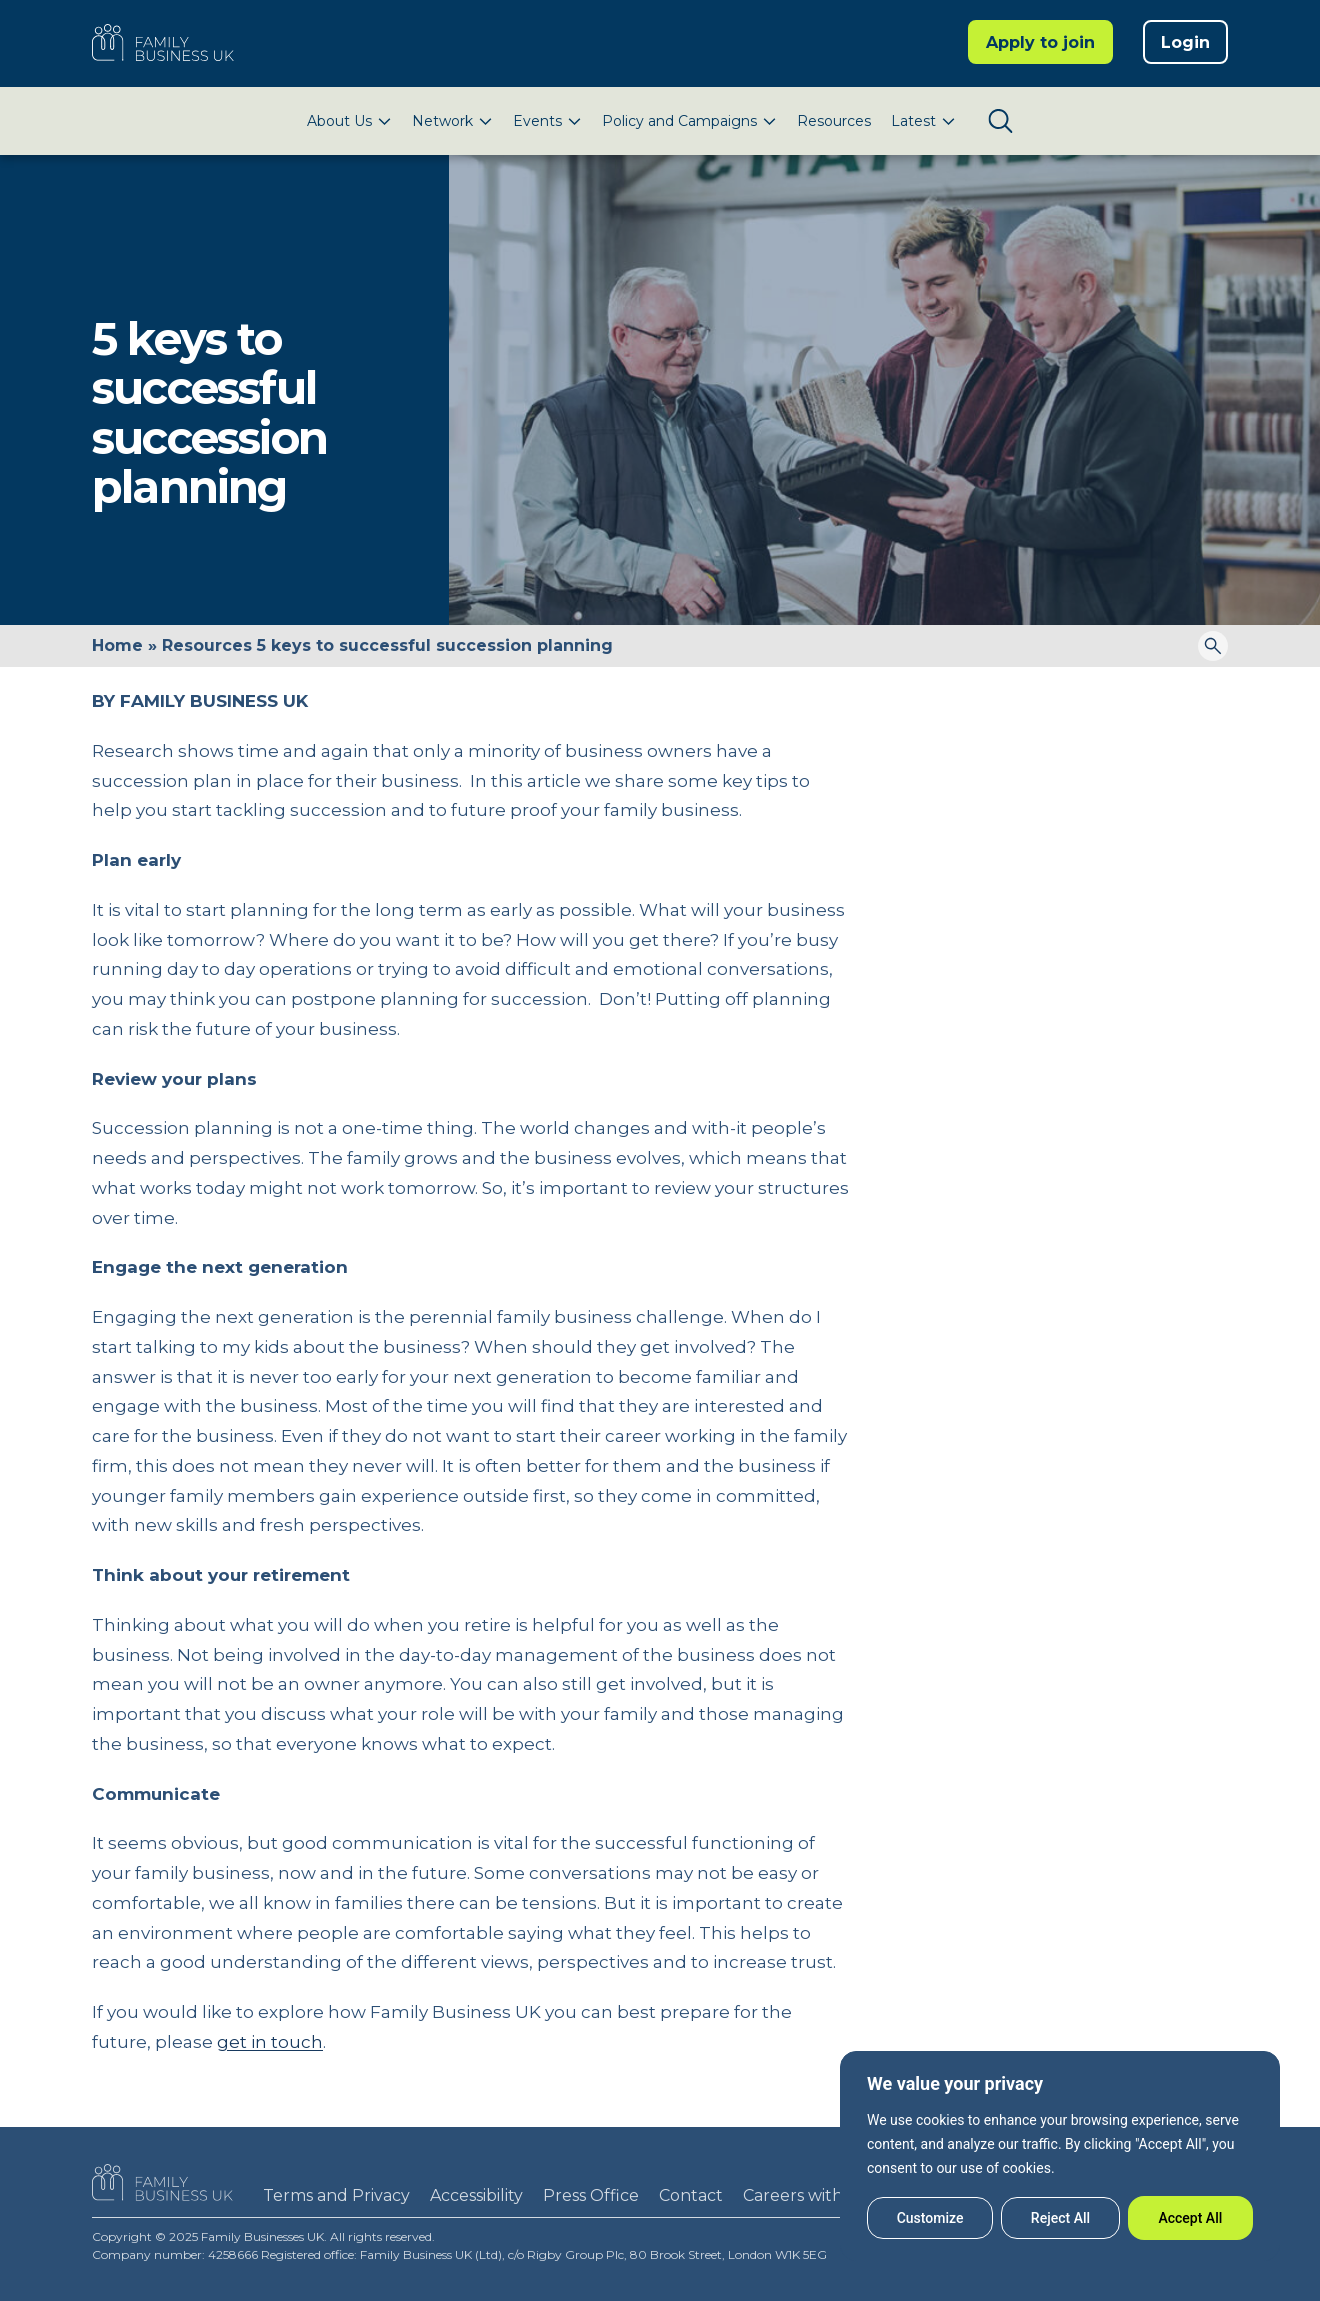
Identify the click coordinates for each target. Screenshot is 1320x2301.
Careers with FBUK (818, 2195)
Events (537, 121)
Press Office (591, 2195)
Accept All (1190, 2218)
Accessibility (476, 2195)
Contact (691, 2195)
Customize (930, 2218)
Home (117, 645)
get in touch (270, 2042)
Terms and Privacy (336, 2195)
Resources (834, 121)
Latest (913, 121)
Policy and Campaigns (679, 121)
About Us (339, 121)
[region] (1060, 2156)
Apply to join (1040, 42)
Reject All (1060, 2218)
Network (442, 121)
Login (1185, 42)
